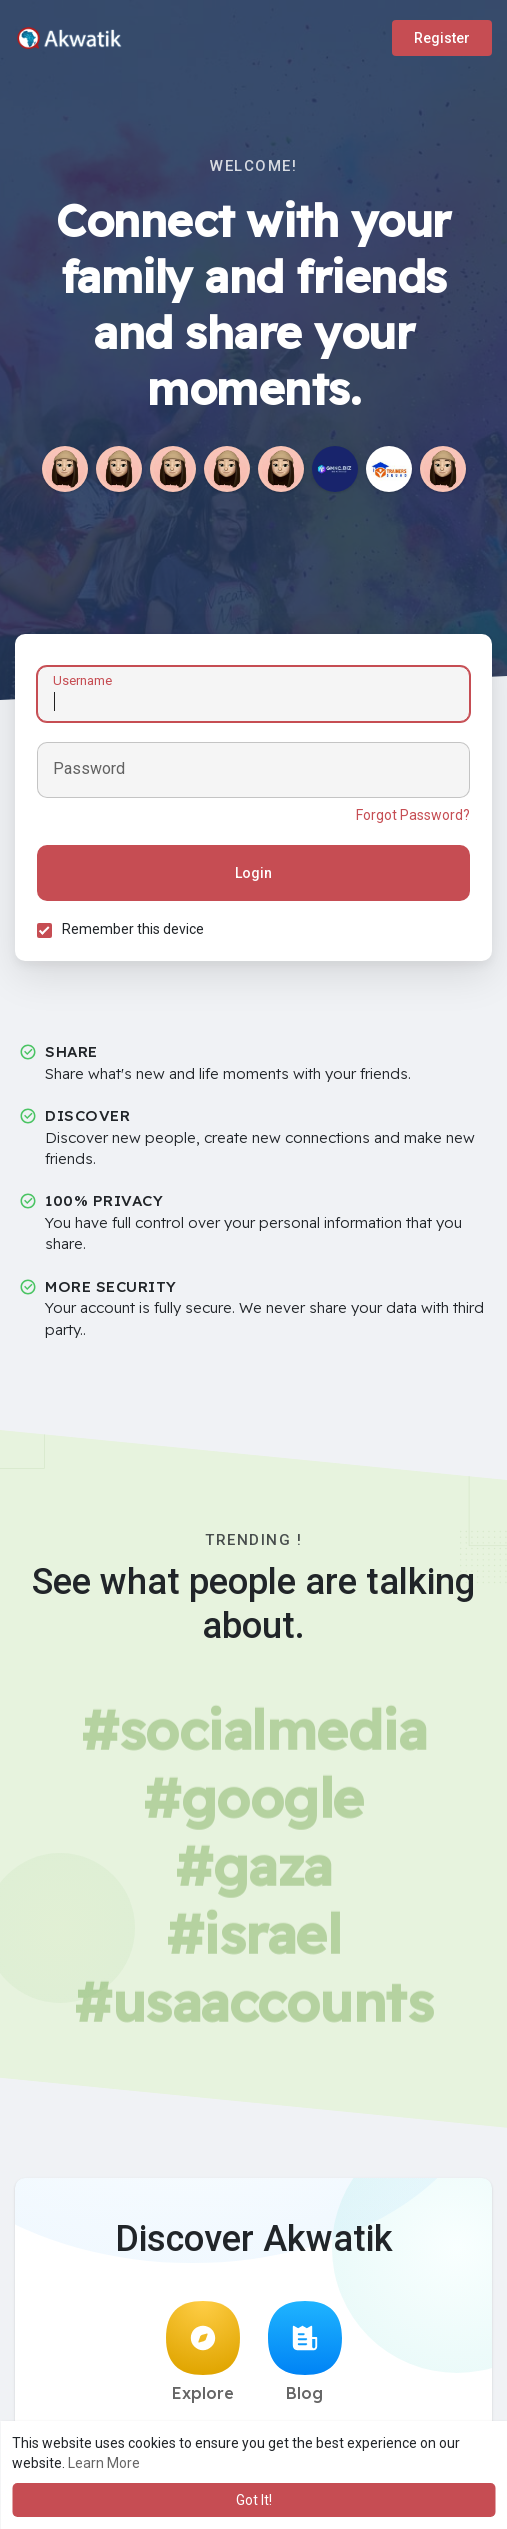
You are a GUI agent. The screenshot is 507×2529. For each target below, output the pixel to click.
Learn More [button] (104, 2463)
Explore (203, 2358)
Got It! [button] (254, 2500)
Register (442, 38)
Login (253, 876)
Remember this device (136, 932)
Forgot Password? (410, 818)
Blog (305, 2358)
